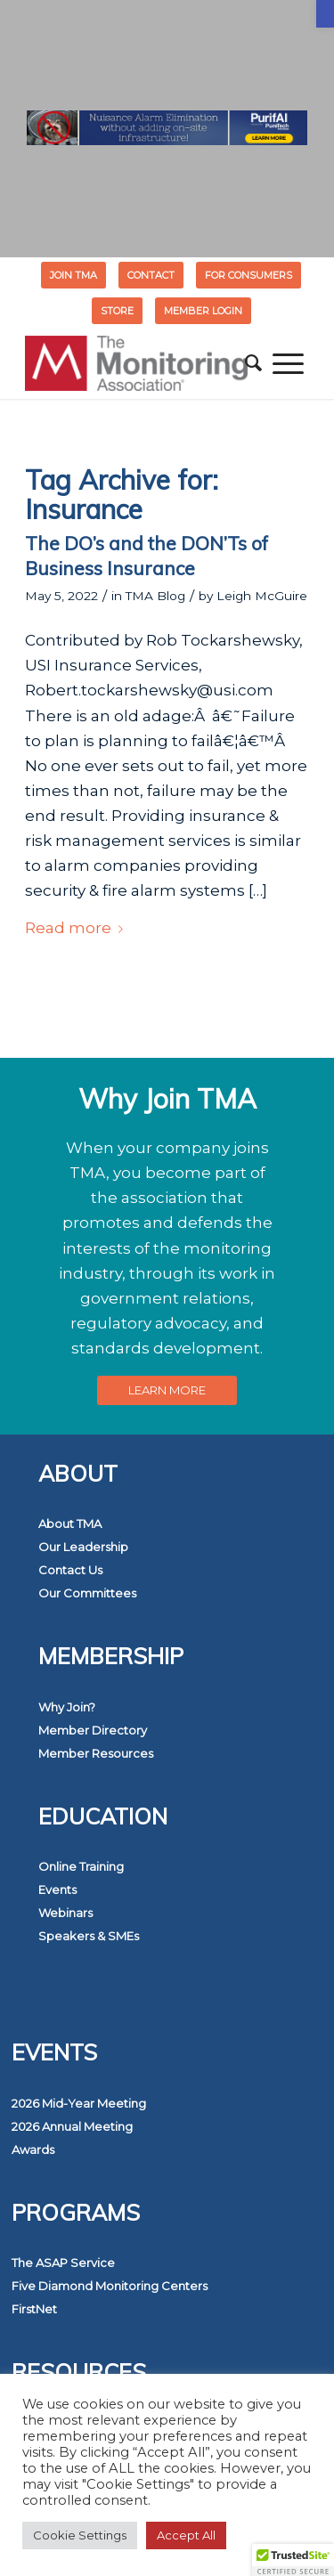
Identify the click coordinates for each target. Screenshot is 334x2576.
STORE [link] (117, 311)
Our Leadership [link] (83, 1547)
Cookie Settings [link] (79, 2535)
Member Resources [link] (95, 1753)
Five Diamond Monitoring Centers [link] (110, 2286)
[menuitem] (74, 275)
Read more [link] (77, 928)
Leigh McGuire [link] (261, 596)
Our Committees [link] (87, 1593)
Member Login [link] (203, 311)
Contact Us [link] (70, 1570)
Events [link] (57, 1889)
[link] (325, 14)
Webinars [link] (65, 1913)
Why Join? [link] (66, 1707)
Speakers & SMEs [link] (88, 1936)
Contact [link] (151, 275)
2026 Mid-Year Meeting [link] (79, 2103)
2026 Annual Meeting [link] (72, 2126)
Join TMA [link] (73, 275)
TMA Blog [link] (155, 596)
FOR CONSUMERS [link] (248, 275)
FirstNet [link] (34, 2309)
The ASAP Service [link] (63, 2262)
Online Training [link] (81, 1866)
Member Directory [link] (92, 1730)
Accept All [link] (186, 2535)
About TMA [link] (70, 1523)
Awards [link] (33, 2149)
